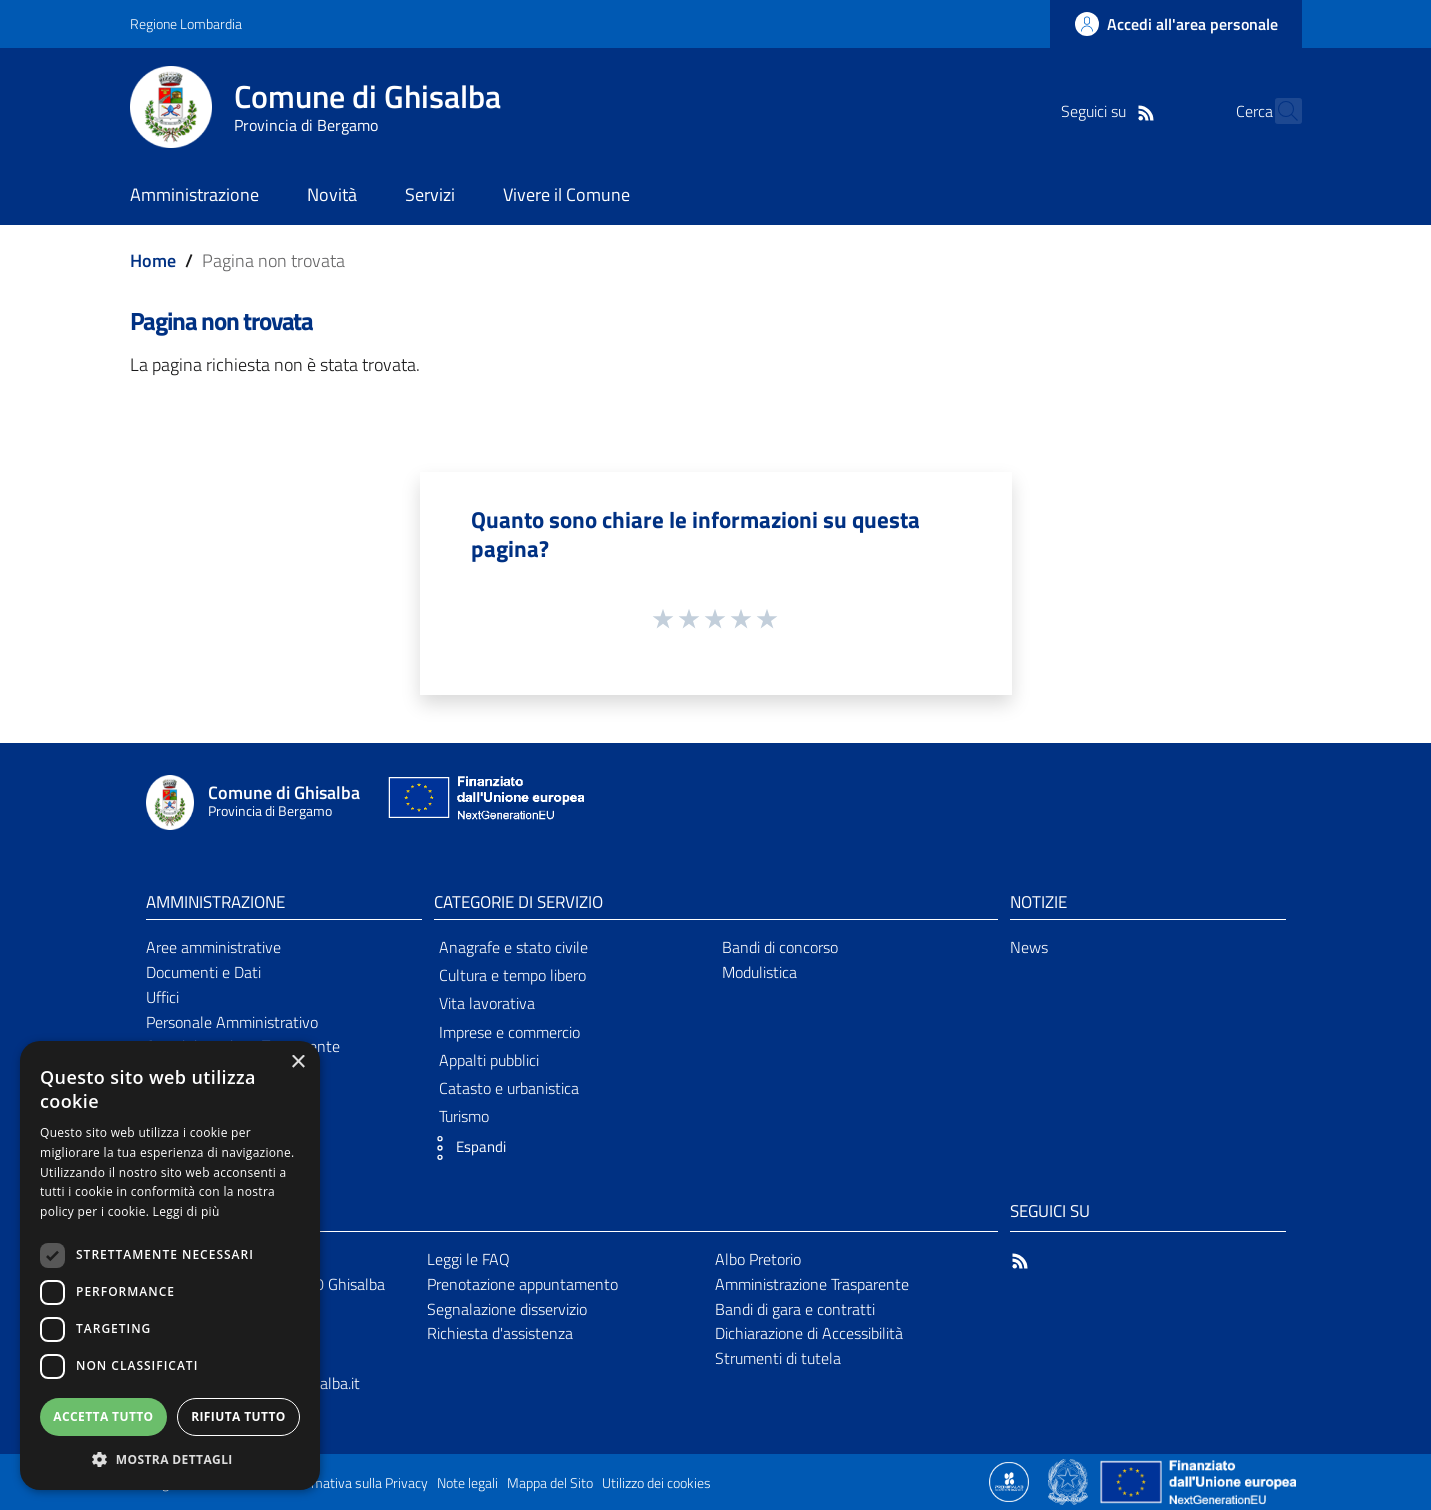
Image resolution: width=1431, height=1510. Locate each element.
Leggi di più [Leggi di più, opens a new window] (186, 1211)
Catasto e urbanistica (509, 1088)
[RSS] (1111, 111)
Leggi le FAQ (468, 1259)
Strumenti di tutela (778, 1358)
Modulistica (759, 972)
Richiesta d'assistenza (500, 1333)
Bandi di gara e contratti (795, 1309)
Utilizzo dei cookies (656, 1483)
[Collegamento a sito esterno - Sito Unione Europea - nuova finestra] (484, 802)
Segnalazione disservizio (507, 1309)
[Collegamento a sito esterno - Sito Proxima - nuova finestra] (1009, 1480)
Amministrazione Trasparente (812, 1284)
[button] (465, 1148)
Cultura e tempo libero (512, 975)
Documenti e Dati (203, 972)
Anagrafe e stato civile (513, 947)
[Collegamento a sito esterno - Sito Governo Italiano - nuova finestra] (1069, 1480)
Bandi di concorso (780, 947)
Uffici (162, 997)
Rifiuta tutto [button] (238, 1416)
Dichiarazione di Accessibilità (809, 1333)
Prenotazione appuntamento (522, 1284)
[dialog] (170, 1265)
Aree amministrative (213, 947)
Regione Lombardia (186, 23)
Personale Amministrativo (232, 1022)
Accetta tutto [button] (103, 1416)
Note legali (467, 1483)
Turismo (464, 1116)
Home (153, 260)
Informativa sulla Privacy (356, 1483)
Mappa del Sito (550, 1483)
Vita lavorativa (487, 1003)
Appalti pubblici (489, 1060)
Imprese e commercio (509, 1032)
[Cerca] (1278, 111)
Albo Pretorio (758, 1259)
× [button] (297, 1062)
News (1029, 947)
